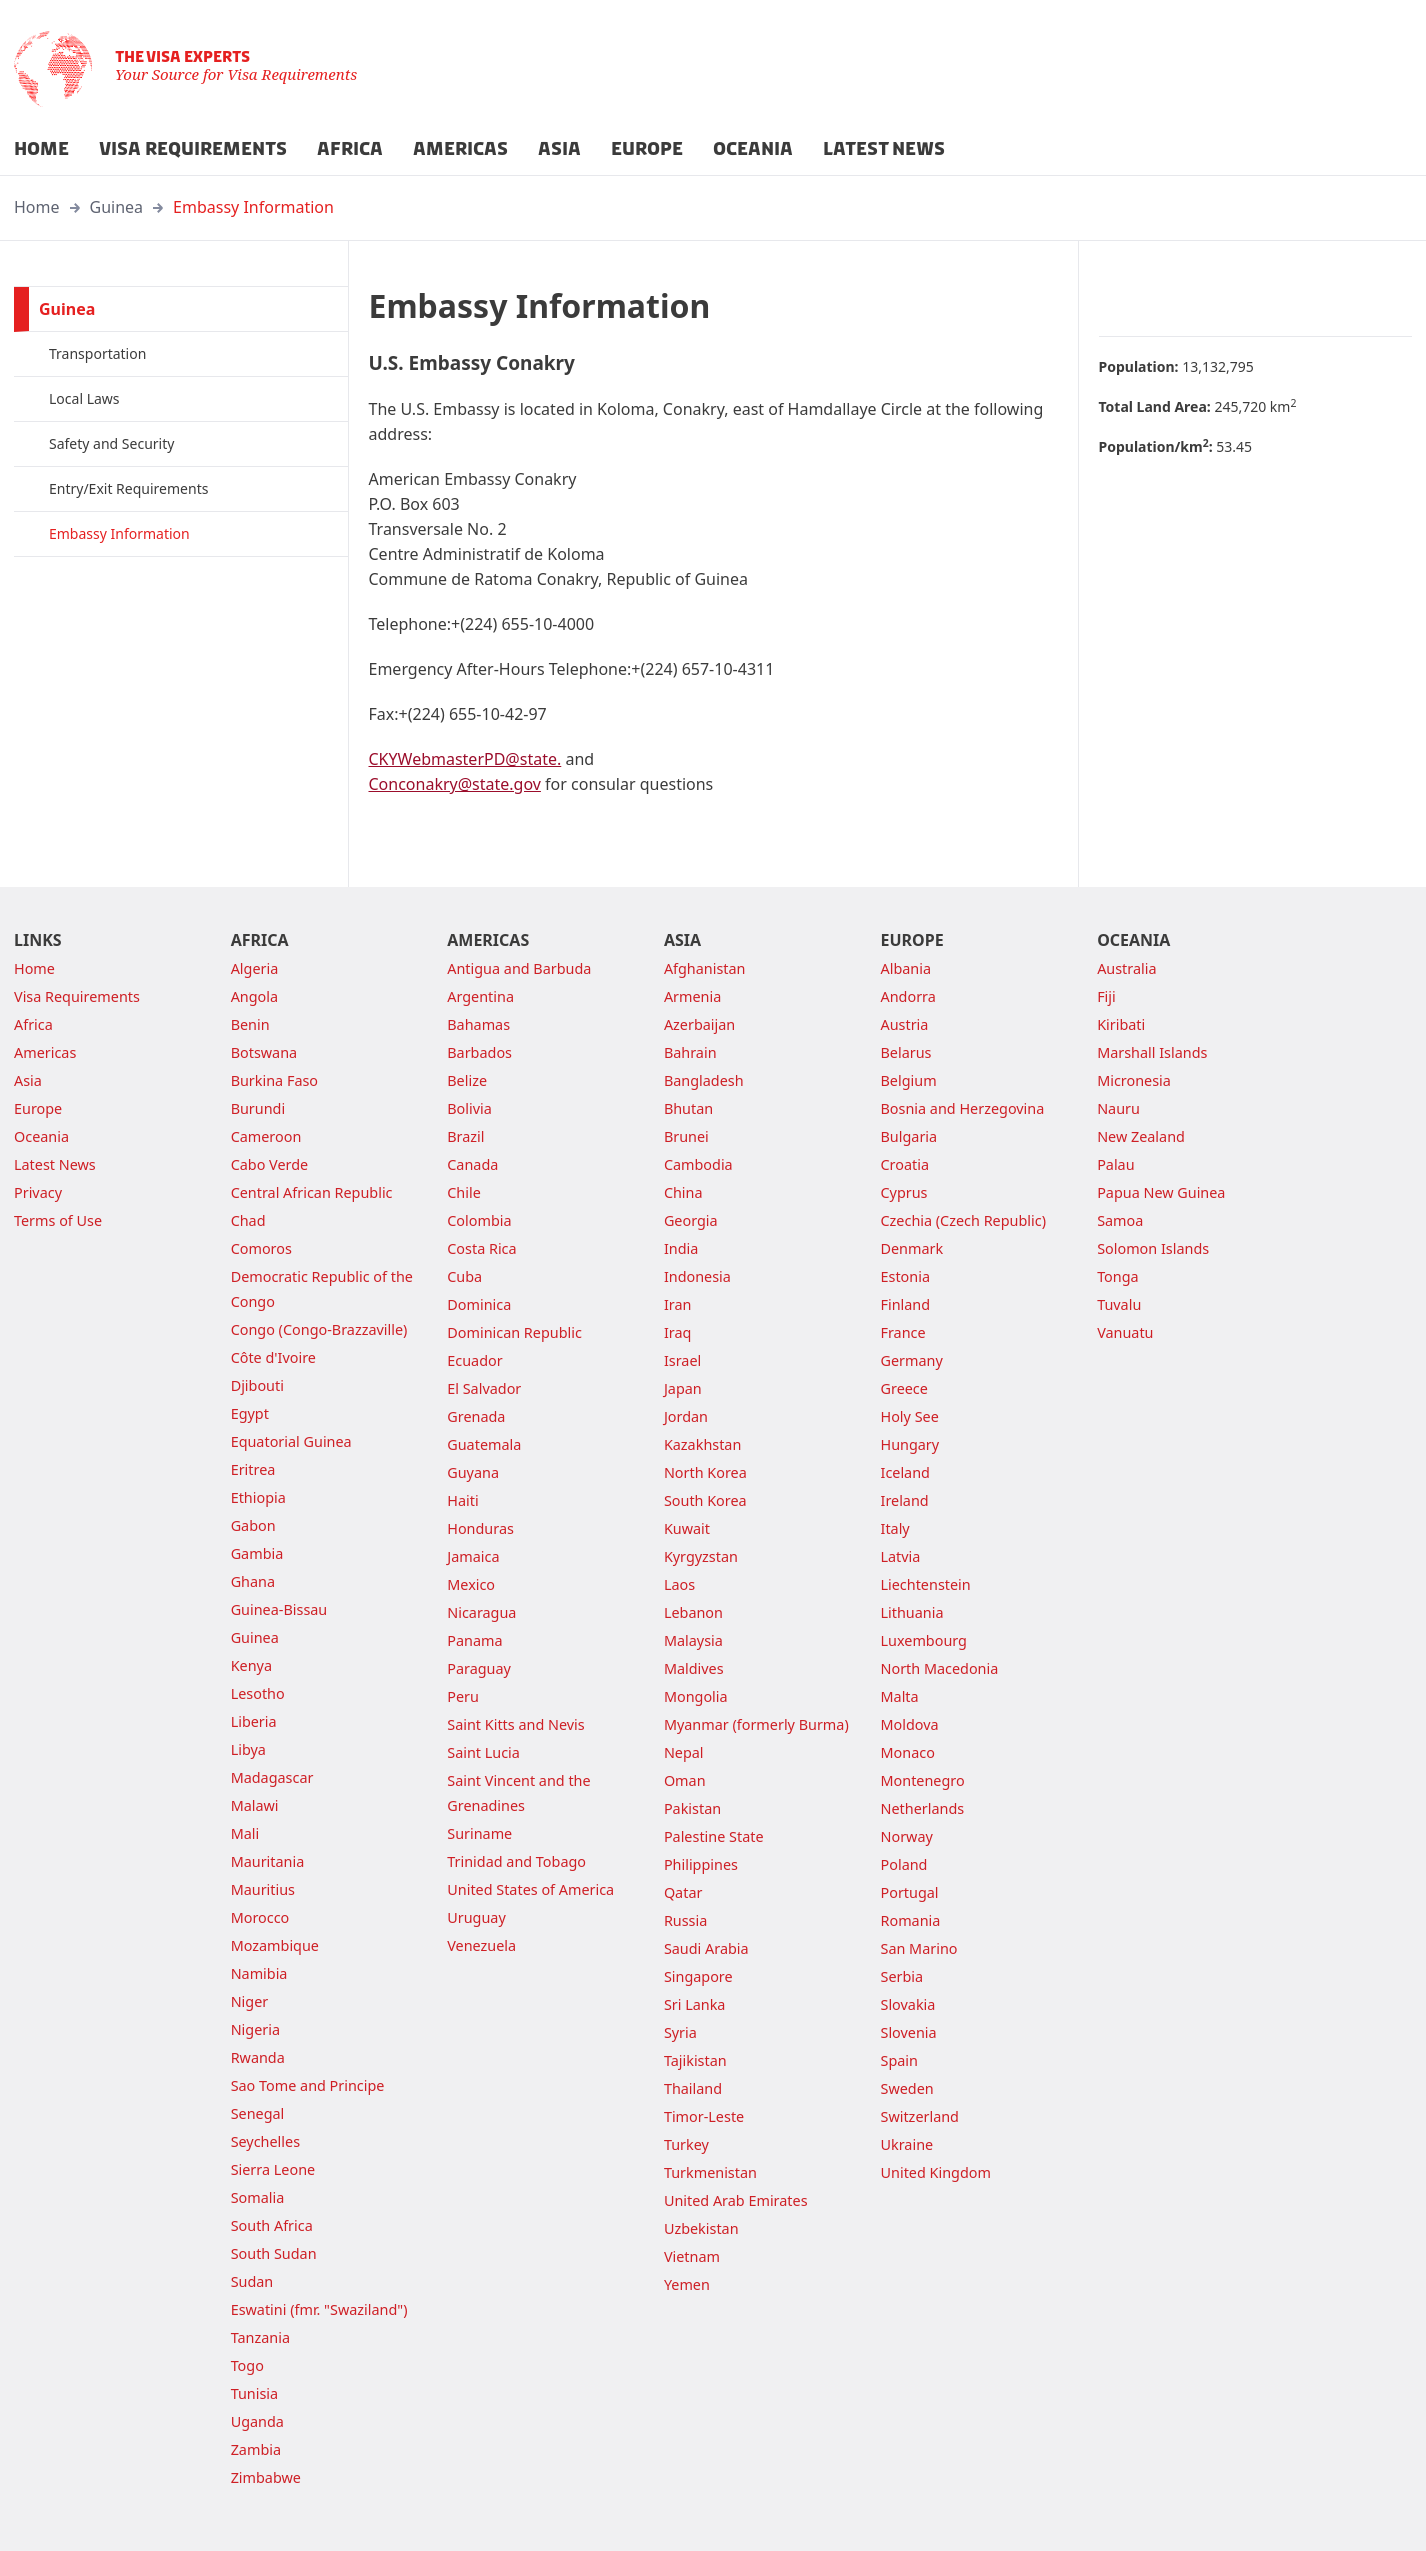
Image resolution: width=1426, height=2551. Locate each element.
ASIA (559, 149)
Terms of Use (58, 1220)
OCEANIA (753, 149)
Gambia (257, 1553)
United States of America (530, 1889)
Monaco (908, 1752)
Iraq (677, 1332)
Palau (1115, 1164)
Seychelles (265, 2141)
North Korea (705, 1472)
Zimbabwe (266, 2477)
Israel (682, 1360)
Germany (912, 1360)
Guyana (473, 1472)
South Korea (705, 1500)
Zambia (256, 2449)
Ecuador (474, 1360)
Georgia (691, 1220)
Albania (906, 968)
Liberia (254, 1721)
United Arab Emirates (736, 2200)
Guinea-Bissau (279, 1609)
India (681, 1248)
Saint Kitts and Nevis (515, 1724)
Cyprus (904, 1192)
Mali (245, 1833)
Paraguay (479, 1668)
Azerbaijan (699, 1024)
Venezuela (481, 1945)
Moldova (910, 1724)
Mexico (471, 1584)
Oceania (41, 1136)
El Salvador (484, 1388)
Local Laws (84, 398)
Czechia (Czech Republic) (963, 1220)
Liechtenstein (926, 1584)
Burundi (258, 1108)
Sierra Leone (273, 2169)
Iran (678, 1304)
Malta (900, 1696)
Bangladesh (704, 1080)
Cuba (464, 1276)
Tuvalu (1119, 1304)
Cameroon (266, 1136)
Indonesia (697, 1276)
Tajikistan (695, 2060)
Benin (250, 1024)
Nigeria (255, 2029)
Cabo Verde (270, 1164)
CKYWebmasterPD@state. (465, 759)
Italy (895, 1528)
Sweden (907, 2088)
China (683, 1192)
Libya (248, 1749)
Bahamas (478, 1024)
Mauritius (263, 1889)
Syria (680, 2032)
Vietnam (692, 2256)
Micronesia (1134, 1080)
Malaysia (693, 1640)
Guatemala (484, 1444)
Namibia (259, 1973)
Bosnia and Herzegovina (963, 1108)
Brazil (465, 1136)
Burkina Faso (274, 1080)
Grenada (476, 1416)
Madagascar (272, 1777)
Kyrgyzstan (701, 1556)
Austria (905, 1024)
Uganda (257, 2421)
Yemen (687, 2284)
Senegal (258, 2113)
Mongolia (696, 1696)
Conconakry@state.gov (455, 784)
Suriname (479, 1833)
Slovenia (909, 2032)
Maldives (694, 1668)
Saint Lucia (483, 1752)
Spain (899, 2060)
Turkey (686, 2144)
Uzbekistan (701, 2228)
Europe (38, 1108)
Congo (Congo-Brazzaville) (319, 1329)
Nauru (1118, 1108)
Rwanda (258, 2057)
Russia (685, 1920)
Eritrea (253, 1469)
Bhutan (688, 1108)
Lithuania (912, 1612)
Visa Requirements (77, 996)
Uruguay (476, 1917)
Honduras (480, 1528)
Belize (467, 1080)
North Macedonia (940, 1668)
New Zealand (1141, 1136)
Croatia (905, 1164)
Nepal (684, 1752)
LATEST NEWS (884, 149)
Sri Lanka (695, 2004)
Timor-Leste (704, 2116)
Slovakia (908, 2004)
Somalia (258, 2197)
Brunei (686, 1136)
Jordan (686, 1416)
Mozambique (275, 1945)
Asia (28, 1080)
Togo (247, 2365)
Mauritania (268, 1861)
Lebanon (693, 1612)
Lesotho (258, 1693)
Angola (254, 996)
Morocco (260, 1917)
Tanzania (260, 2337)
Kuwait (687, 1528)
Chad (248, 1220)
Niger (250, 2001)
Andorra (908, 996)
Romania (911, 1920)
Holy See (910, 1416)
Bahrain (690, 1052)
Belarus (906, 1052)
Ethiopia (258, 1497)
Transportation (97, 353)
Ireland (905, 1500)
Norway (907, 1836)
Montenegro (923, 1780)
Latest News (55, 1164)
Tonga (1118, 1276)
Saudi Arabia (706, 1948)
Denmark (912, 1248)
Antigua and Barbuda (519, 968)
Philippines (701, 1864)
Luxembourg (924, 1640)
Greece (904, 1388)
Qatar (683, 1892)
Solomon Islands (1153, 1248)
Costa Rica (481, 1248)
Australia (1126, 968)
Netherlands (923, 1808)
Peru (463, 1696)
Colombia (479, 1220)
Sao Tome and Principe (308, 2085)
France (903, 1332)
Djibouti (257, 1385)
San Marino (919, 1948)
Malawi (255, 1805)
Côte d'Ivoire (273, 1357)
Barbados (479, 1052)
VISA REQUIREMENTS (193, 149)
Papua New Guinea (1161, 1192)
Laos (679, 1584)
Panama (474, 1640)
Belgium (909, 1080)
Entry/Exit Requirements (128, 488)
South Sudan (274, 2253)
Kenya (251, 1665)
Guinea (117, 207)
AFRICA (350, 149)
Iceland (905, 1472)
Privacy (38, 1192)
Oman (685, 1780)
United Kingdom (936, 2172)
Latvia (901, 1556)
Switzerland (920, 2116)
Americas (45, 1052)
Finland (906, 1304)
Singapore (698, 1976)
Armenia (692, 996)
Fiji (1106, 996)
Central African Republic (312, 1192)
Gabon (253, 1525)
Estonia (905, 1276)
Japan (683, 1388)
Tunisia (254, 2393)
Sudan (252, 2281)
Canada (472, 1164)
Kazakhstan (702, 1444)
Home (37, 207)
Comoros (261, 1248)
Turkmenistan (710, 2172)
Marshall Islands (1152, 1052)
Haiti (462, 1500)
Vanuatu (1125, 1332)
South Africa (272, 2225)
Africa (33, 1024)
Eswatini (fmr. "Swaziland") (319, 2309)
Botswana (264, 1052)
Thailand (693, 2088)
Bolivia (469, 1108)
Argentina (480, 996)
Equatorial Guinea (291, 1441)
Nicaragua (481, 1612)
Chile (464, 1192)
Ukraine (907, 2144)
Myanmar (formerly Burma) (756, 1724)
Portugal (910, 1892)
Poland (904, 1864)
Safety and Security (111, 443)
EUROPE (647, 149)
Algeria (255, 968)
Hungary (910, 1444)
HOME (41, 149)
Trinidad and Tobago (516, 1861)
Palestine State (714, 1836)
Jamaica (473, 1556)
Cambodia (698, 1164)
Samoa (1120, 1220)
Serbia (902, 1976)
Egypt (250, 1413)
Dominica (479, 1304)
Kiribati (1121, 1024)
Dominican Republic (514, 1332)
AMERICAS (460, 149)
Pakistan (692, 1808)
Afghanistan (705, 968)
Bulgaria (909, 1136)
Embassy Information (253, 207)
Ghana (253, 1581)
